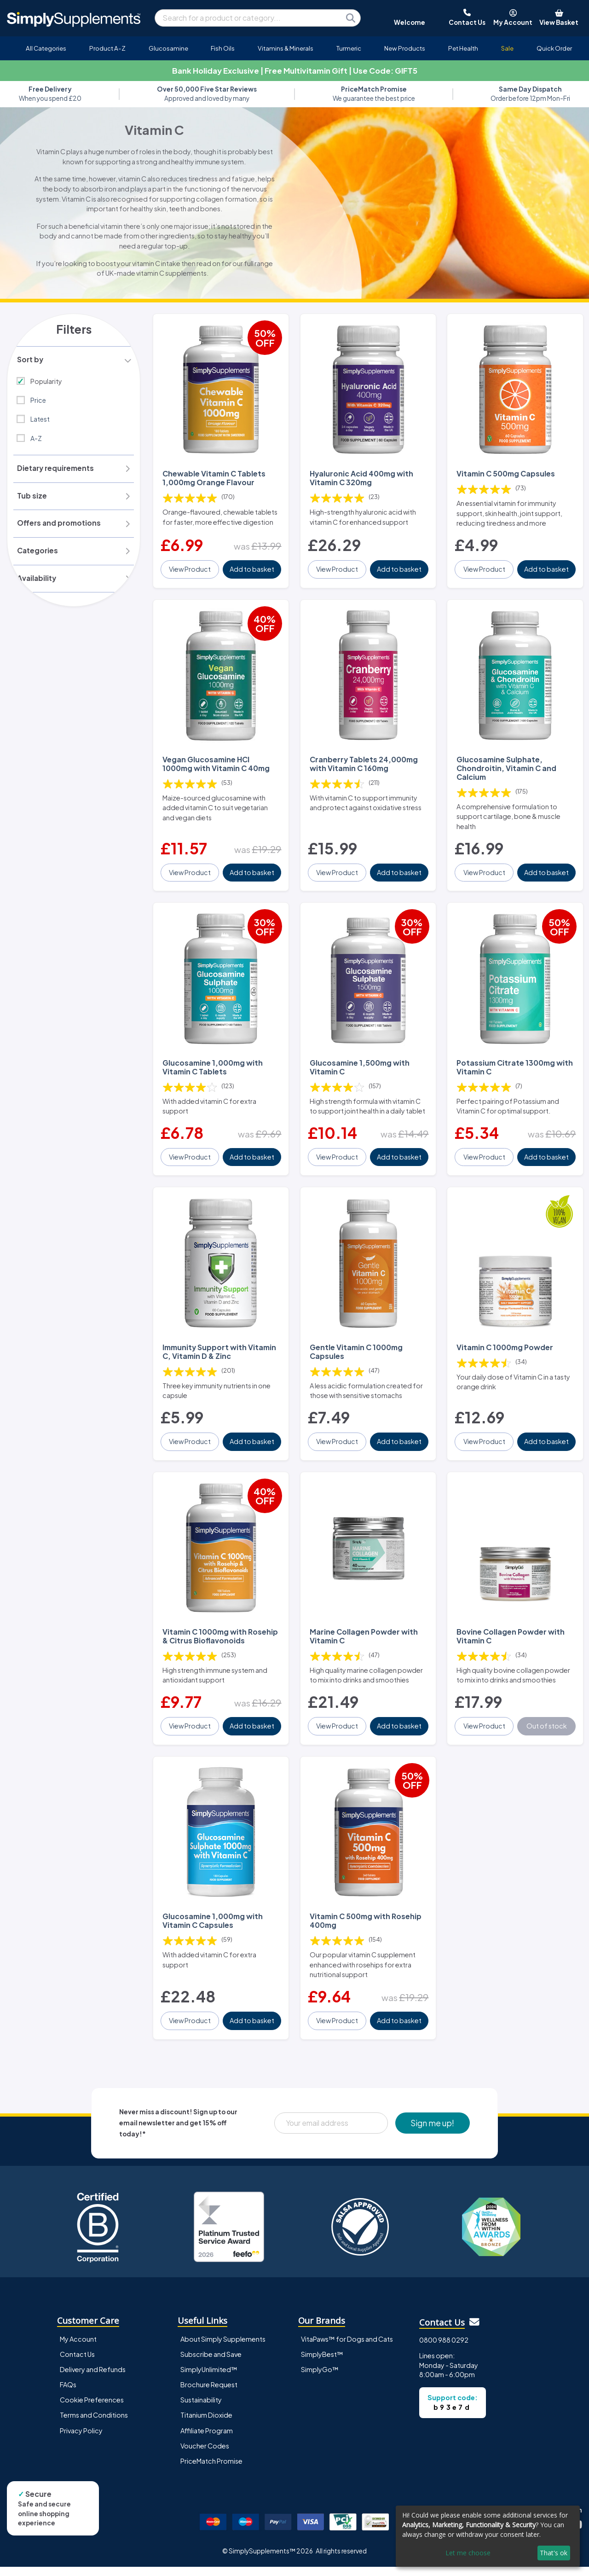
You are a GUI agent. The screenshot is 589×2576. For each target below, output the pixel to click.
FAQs (68, 2394)
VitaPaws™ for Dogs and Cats (347, 2348)
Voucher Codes (204, 2454)
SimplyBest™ (322, 2363)
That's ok (553, 2552)
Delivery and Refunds (93, 2378)
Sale (507, 48)
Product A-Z (107, 48)
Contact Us (77, 2363)
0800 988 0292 (443, 2348)
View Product (190, 576)
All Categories (46, 48)
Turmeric (348, 48)
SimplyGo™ (320, 2378)
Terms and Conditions (94, 2424)
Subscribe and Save (211, 2363)
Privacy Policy (81, 2439)
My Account (78, 2348)
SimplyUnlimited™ (208, 2378)
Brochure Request (208, 2394)
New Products (404, 48)
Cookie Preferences (92, 2409)
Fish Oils (223, 48)
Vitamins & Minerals (285, 48)
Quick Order (554, 48)
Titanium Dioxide (206, 2424)
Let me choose (468, 2552)
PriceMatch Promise (211, 2470)
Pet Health (463, 48)
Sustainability (201, 2409)
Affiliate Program (206, 2439)
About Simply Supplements (223, 2348)
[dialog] (488, 2536)
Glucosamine (168, 48)
